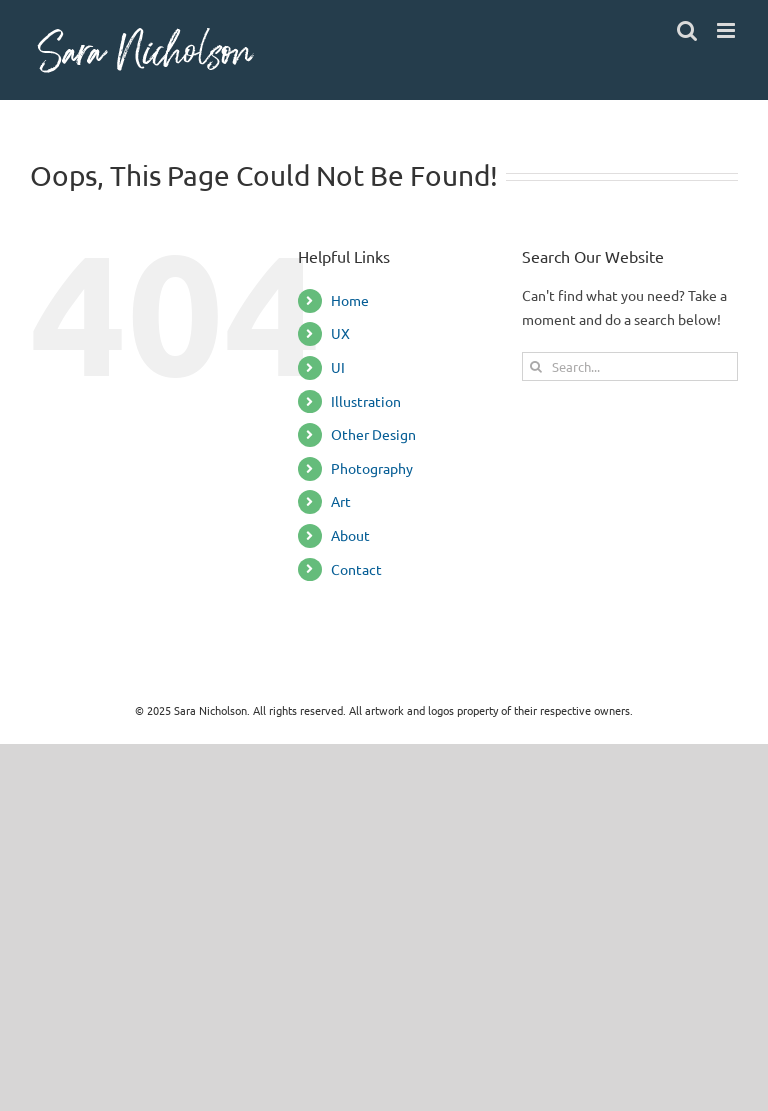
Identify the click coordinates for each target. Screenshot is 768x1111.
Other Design (373, 434)
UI (338, 367)
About (350, 535)
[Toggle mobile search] (687, 30)
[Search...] (630, 366)
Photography (372, 468)
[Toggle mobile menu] (727, 30)
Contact (356, 569)
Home (350, 300)
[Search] (536, 366)
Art (341, 501)
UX (340, 333)
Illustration (366, 401)
